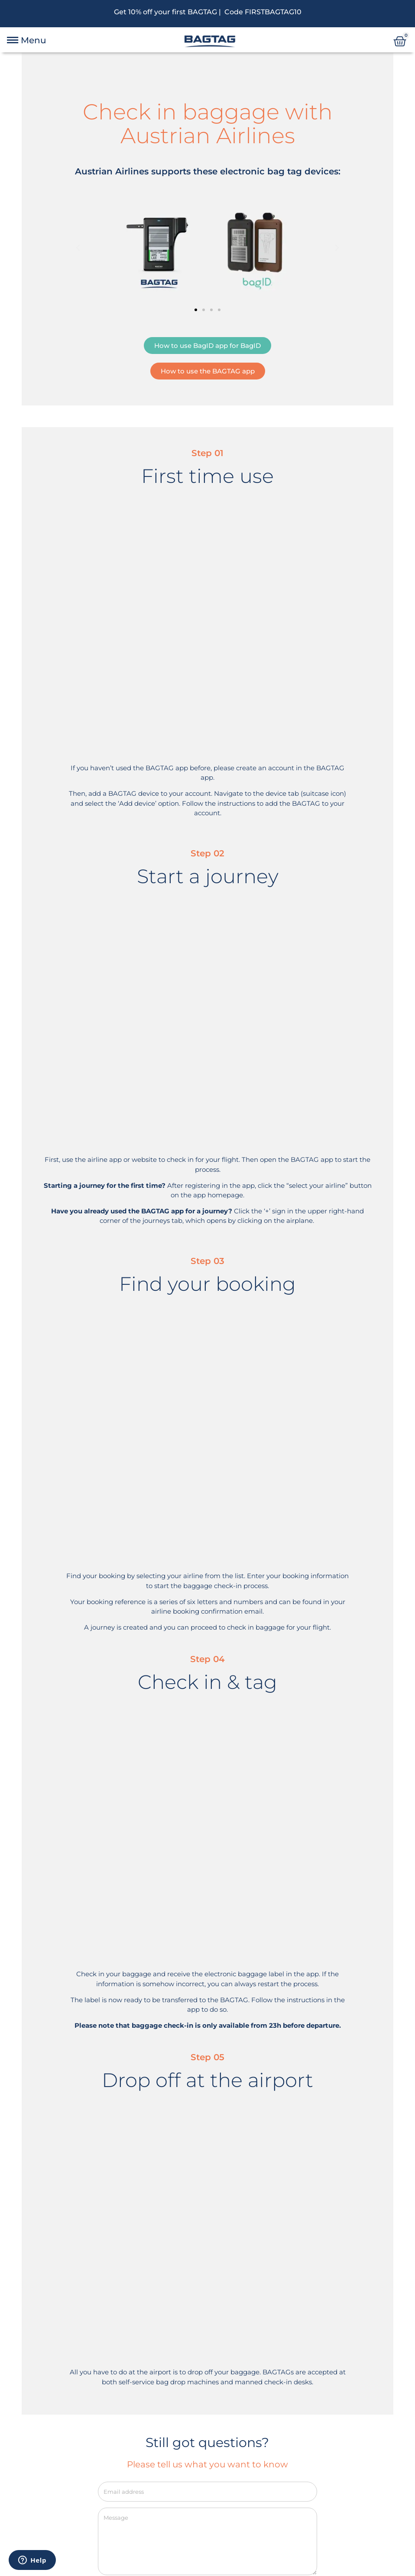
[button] (78, 248)
